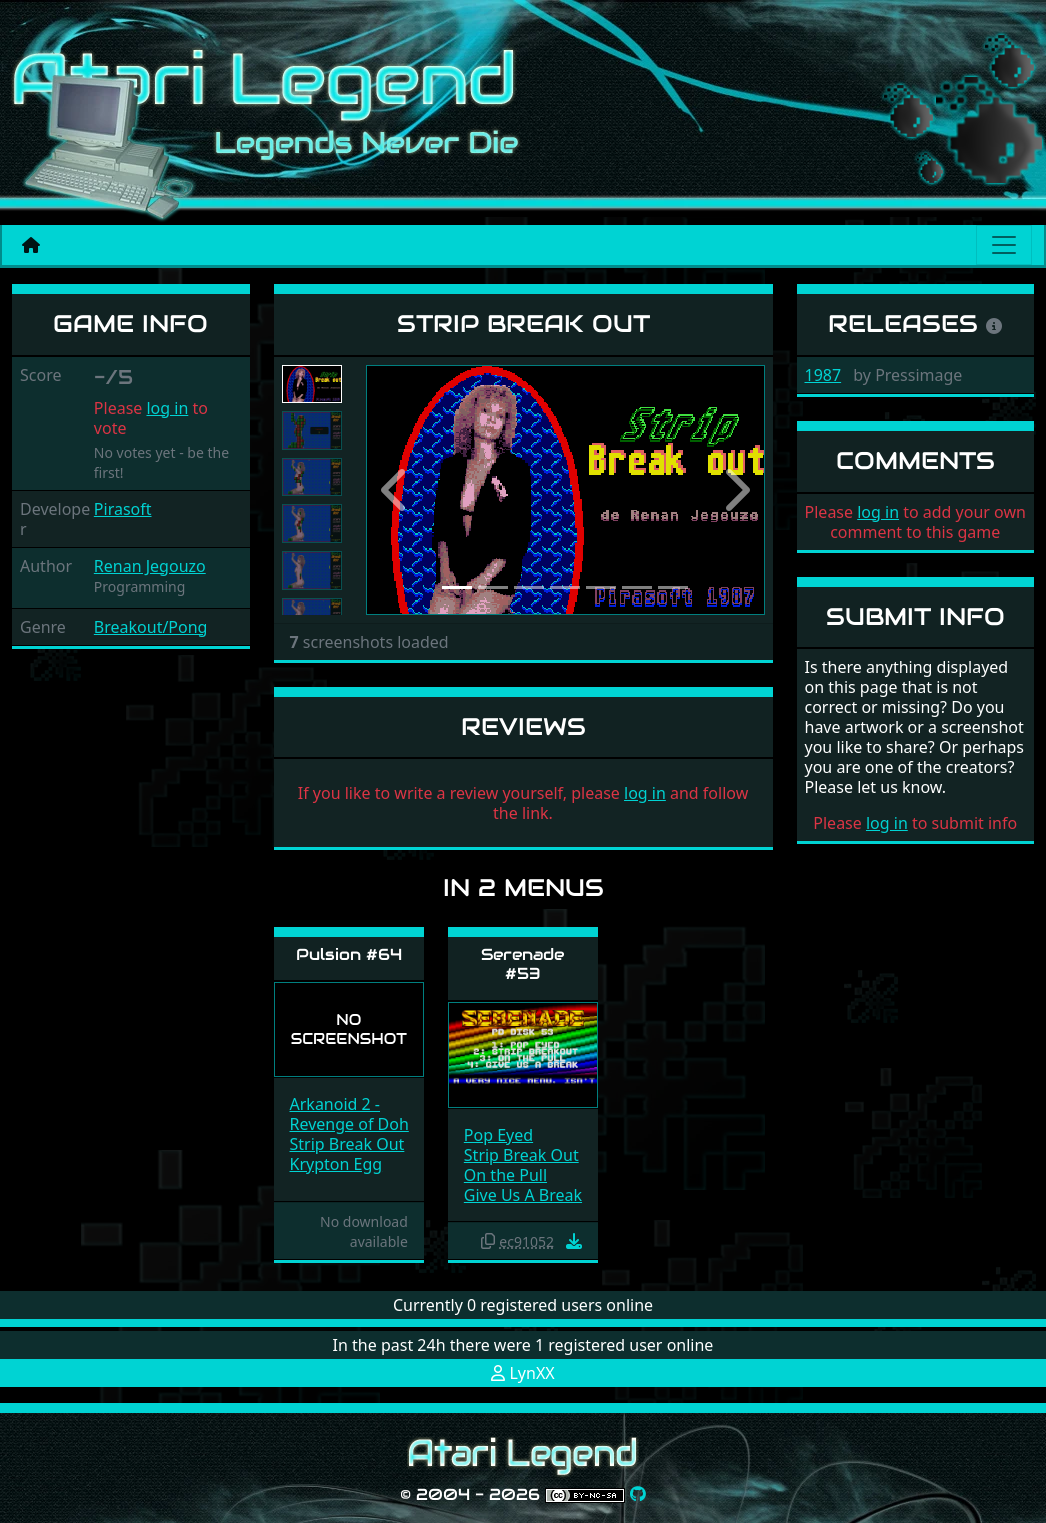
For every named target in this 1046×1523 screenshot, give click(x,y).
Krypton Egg (336, 1164)
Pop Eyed (498, 1135)
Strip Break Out (347, 1144)
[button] (396, 490)
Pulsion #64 (349, 954)
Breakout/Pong (151, 627)
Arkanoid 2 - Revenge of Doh (349, 1114)
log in (167, 408)
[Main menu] (1004, 245)
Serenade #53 (522, 964)
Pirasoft (123, 509)
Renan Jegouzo (150, 566)
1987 (823, 375)
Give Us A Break (523, 1195)
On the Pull (505, 1175)
